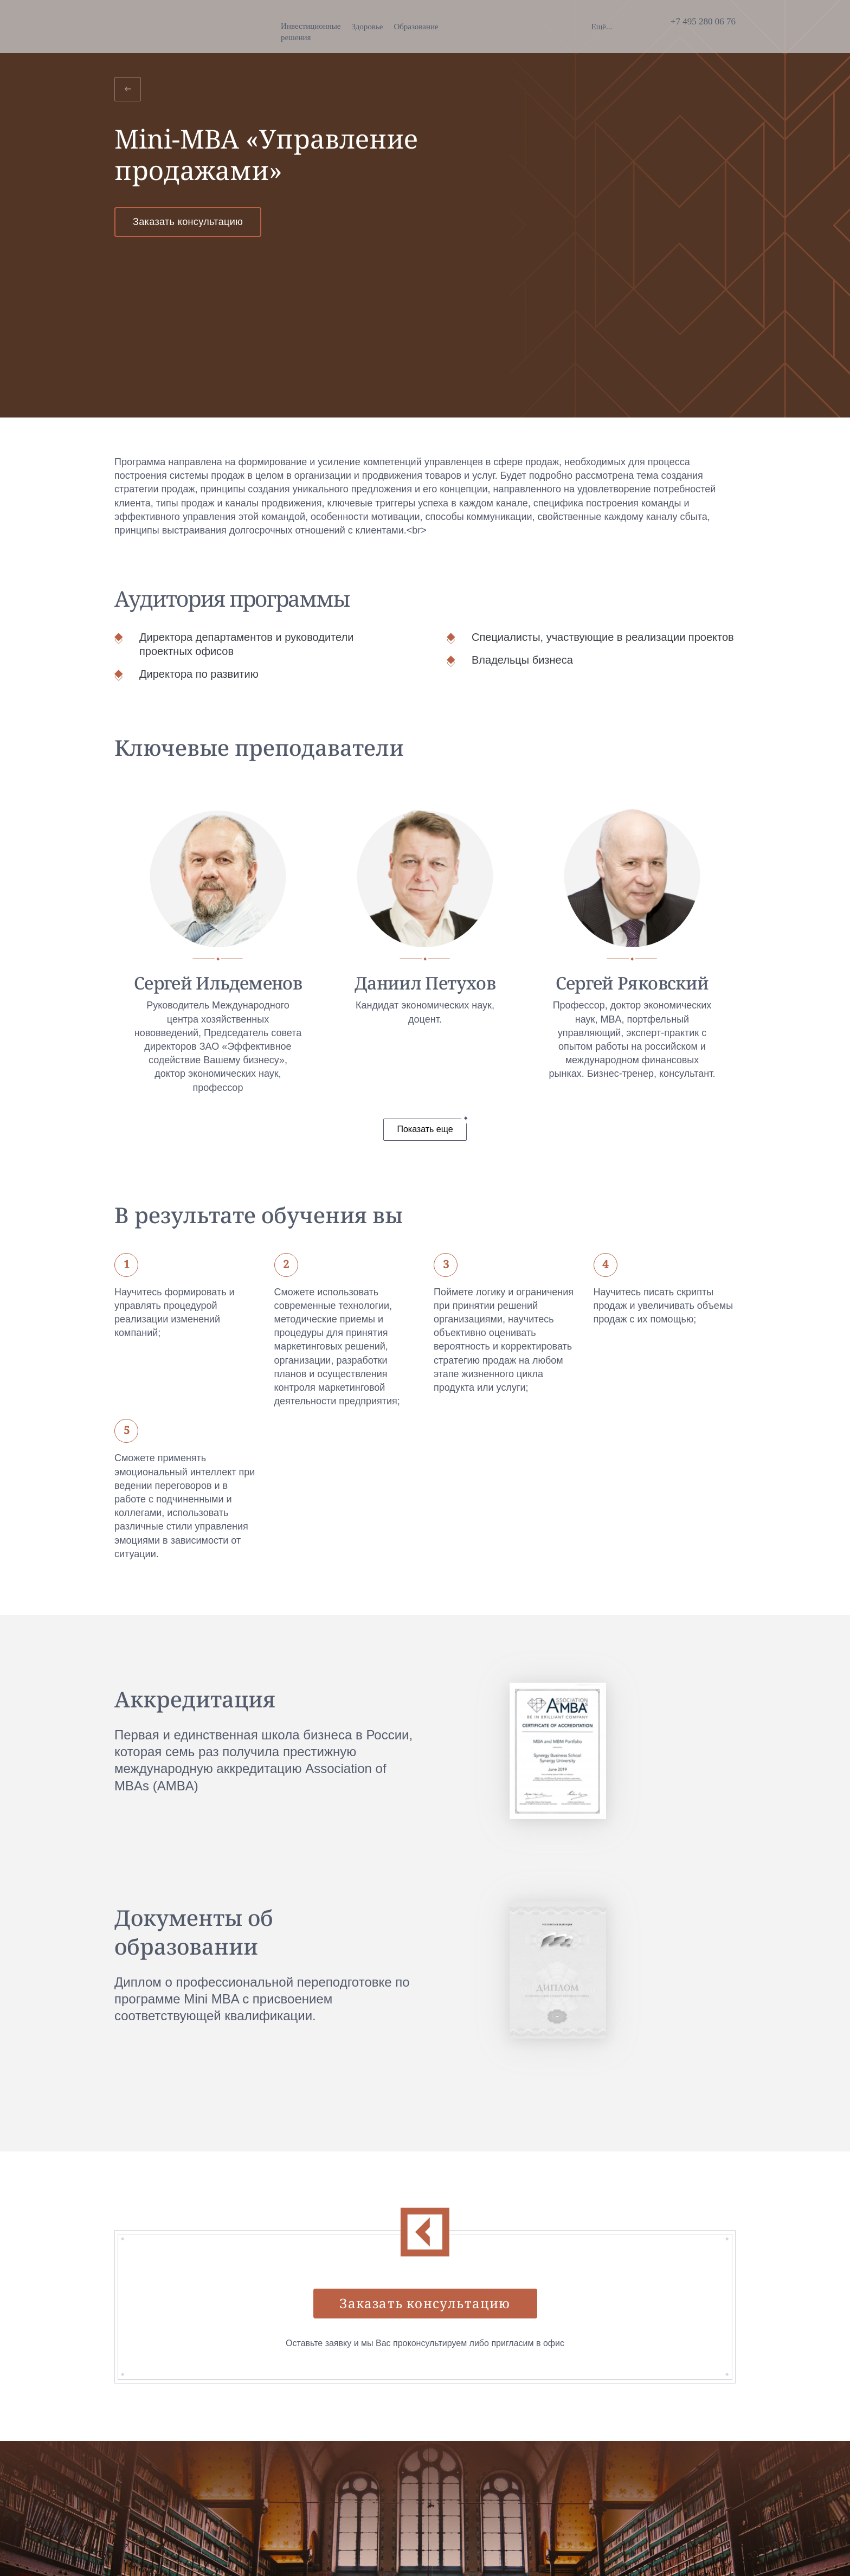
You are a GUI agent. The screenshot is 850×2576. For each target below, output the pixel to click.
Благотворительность (436, 26)
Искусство (370, 26)
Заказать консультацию (188, 221)
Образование (319, 26)
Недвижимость (510, 26)
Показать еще (425, 1129)
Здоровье (270, 26)
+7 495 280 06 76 (703, 21)
